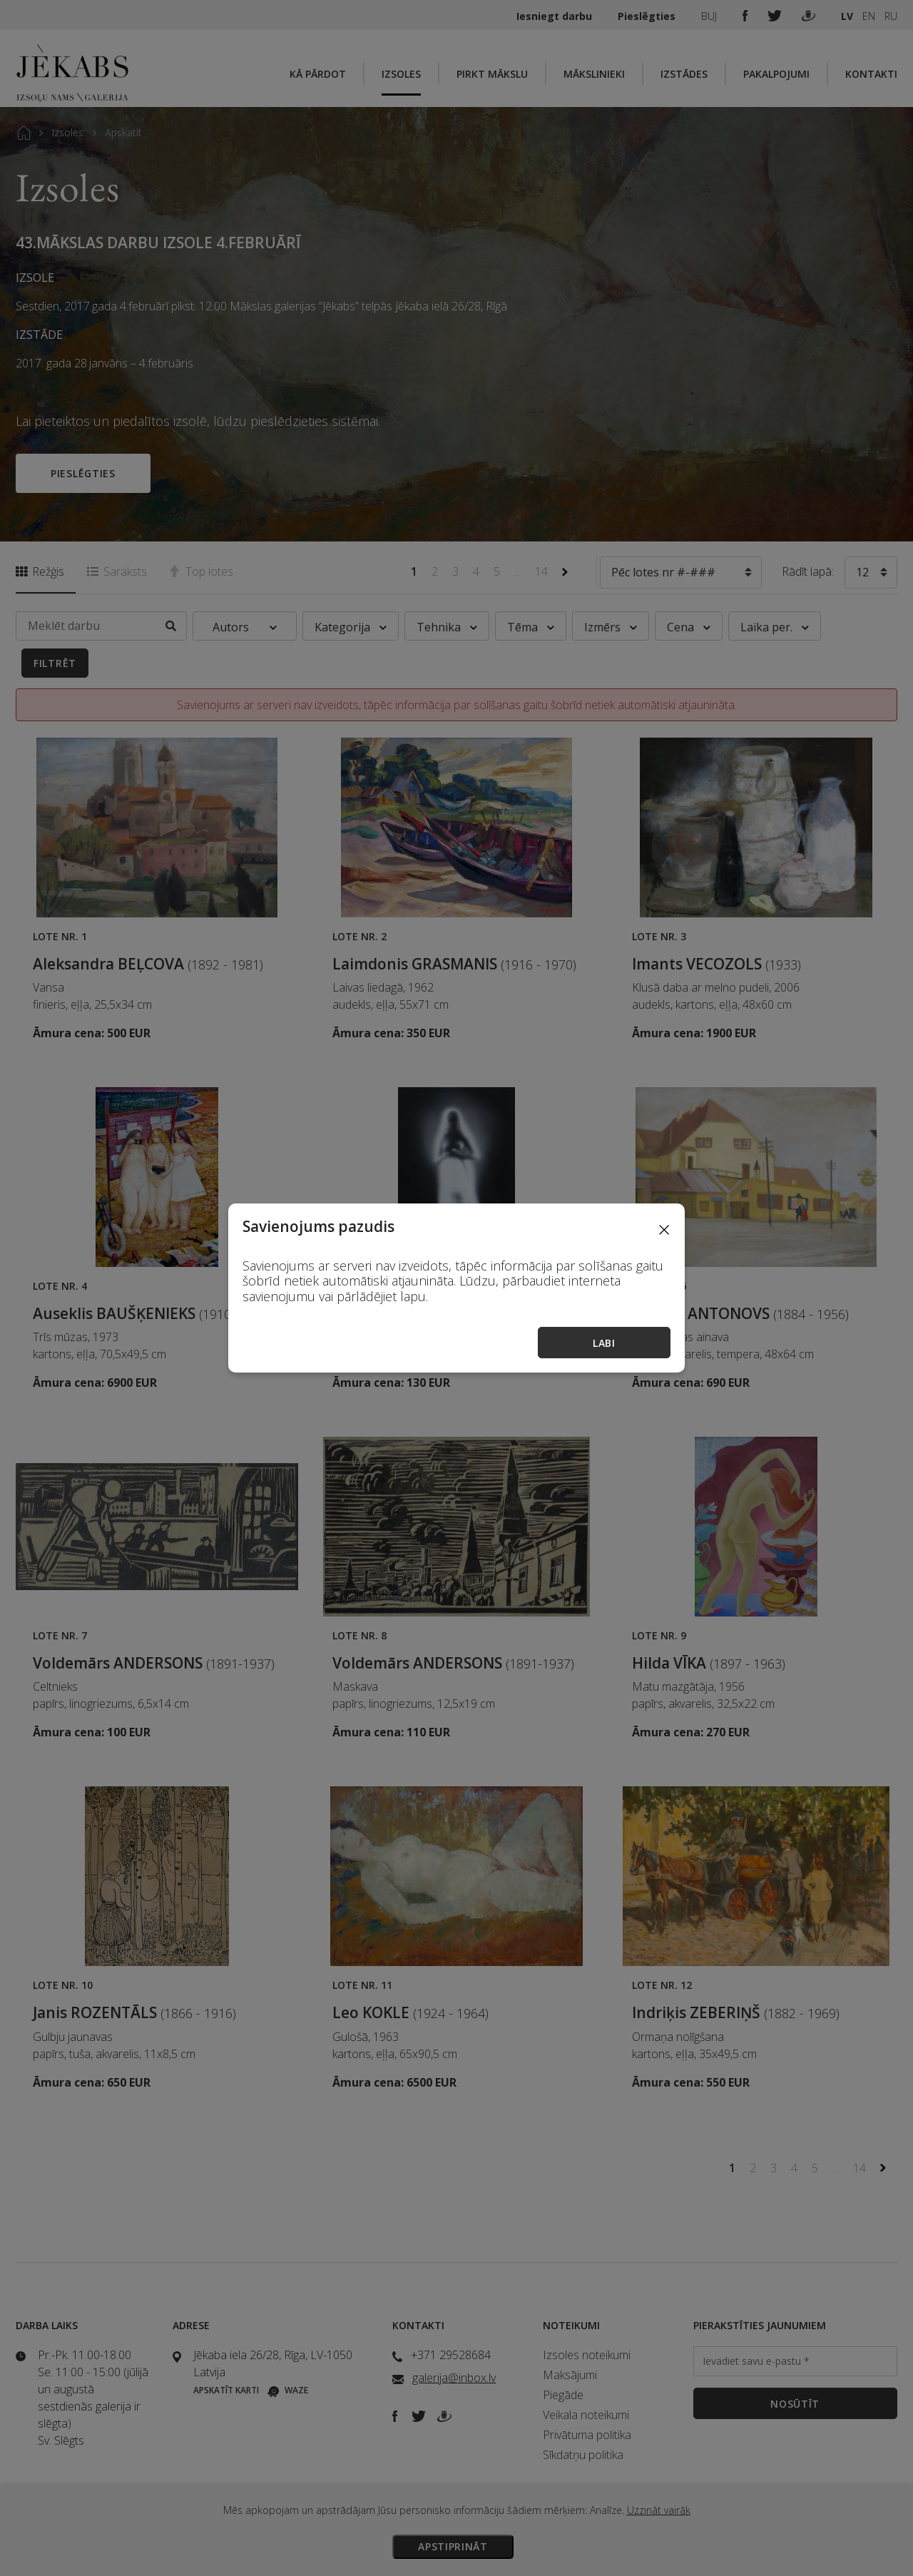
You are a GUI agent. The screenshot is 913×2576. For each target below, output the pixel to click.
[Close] (664, 1229)
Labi (604, 1343)
